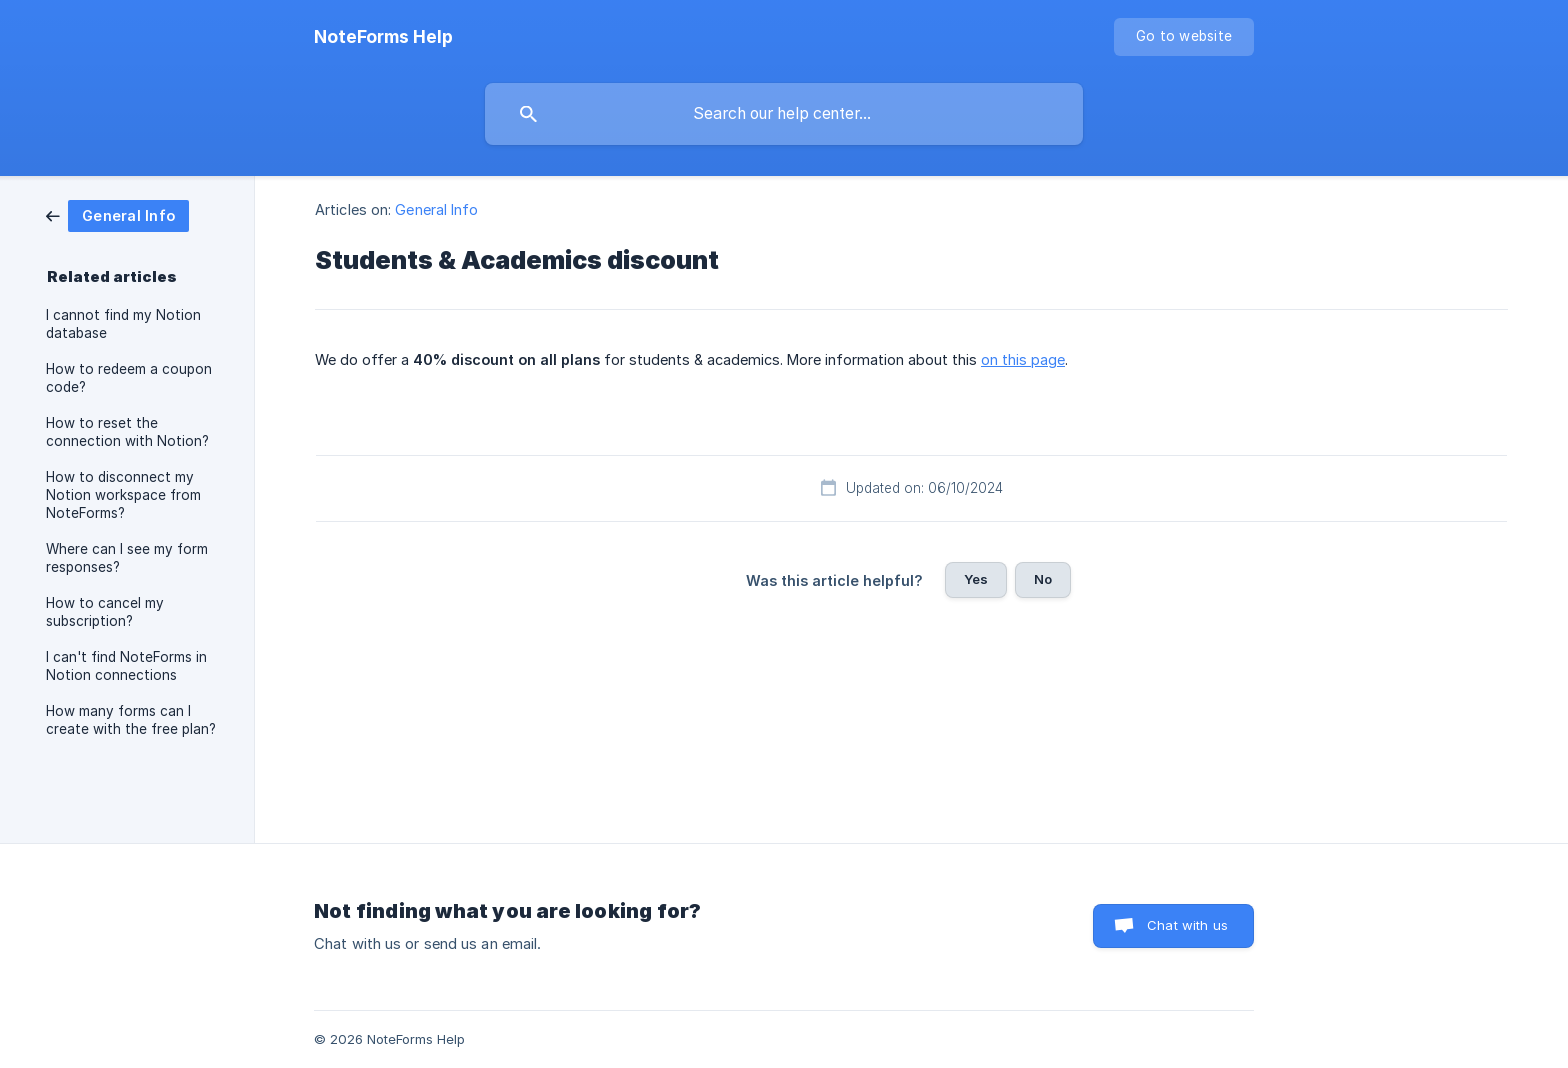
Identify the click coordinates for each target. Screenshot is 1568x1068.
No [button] (1043, 579)
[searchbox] (784, 114)
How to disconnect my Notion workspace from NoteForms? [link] (123, 495)
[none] (383, 37)
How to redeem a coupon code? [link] (129, 378)
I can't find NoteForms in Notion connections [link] (126, 666)
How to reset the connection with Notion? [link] (127, 432)
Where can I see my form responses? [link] (127, 558)
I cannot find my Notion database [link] (123, 324)
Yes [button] (976, 579)
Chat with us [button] (1187, 925)
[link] (117, 214)
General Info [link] (436, 209)
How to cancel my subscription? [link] (105, 612)
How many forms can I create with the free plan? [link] (131, 720)
